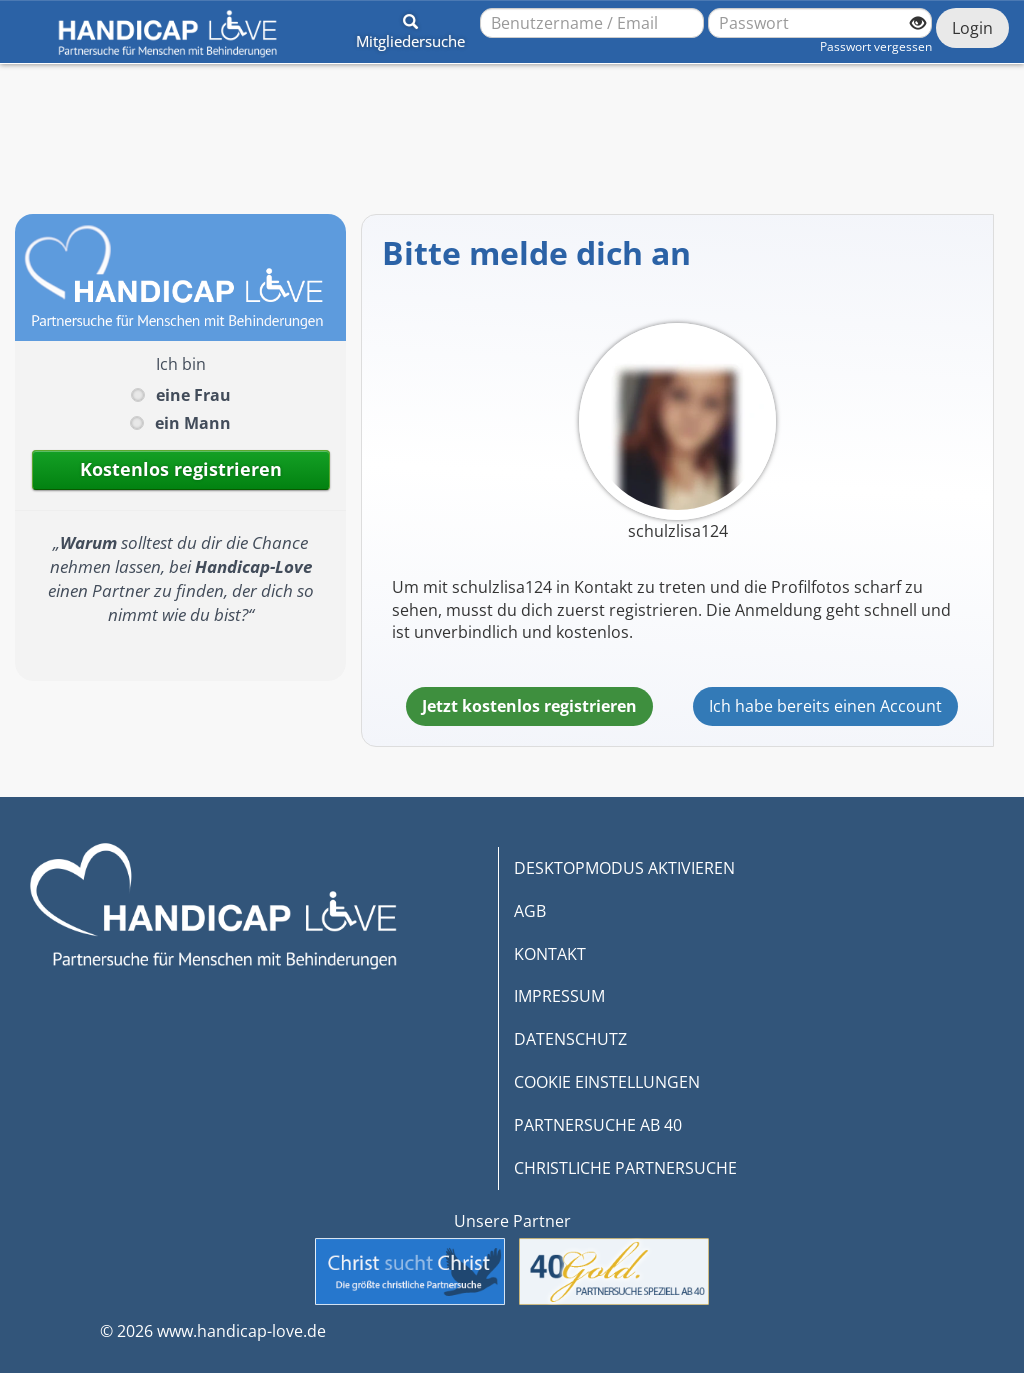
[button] (410, 28)
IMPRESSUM (559, 996)
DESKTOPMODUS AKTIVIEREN (624, 868)
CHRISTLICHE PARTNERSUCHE (625, 1168)
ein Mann (193, 423)
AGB (530, 911)
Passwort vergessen (876, 46)
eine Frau (193, 395)
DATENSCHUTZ (570, 1039)
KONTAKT (550, 954)
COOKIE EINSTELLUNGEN (607, 1082)
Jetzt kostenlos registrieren (529, 706)
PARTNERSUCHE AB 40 (598, 1125)
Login (972, 28)
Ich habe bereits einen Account (825, 706)
